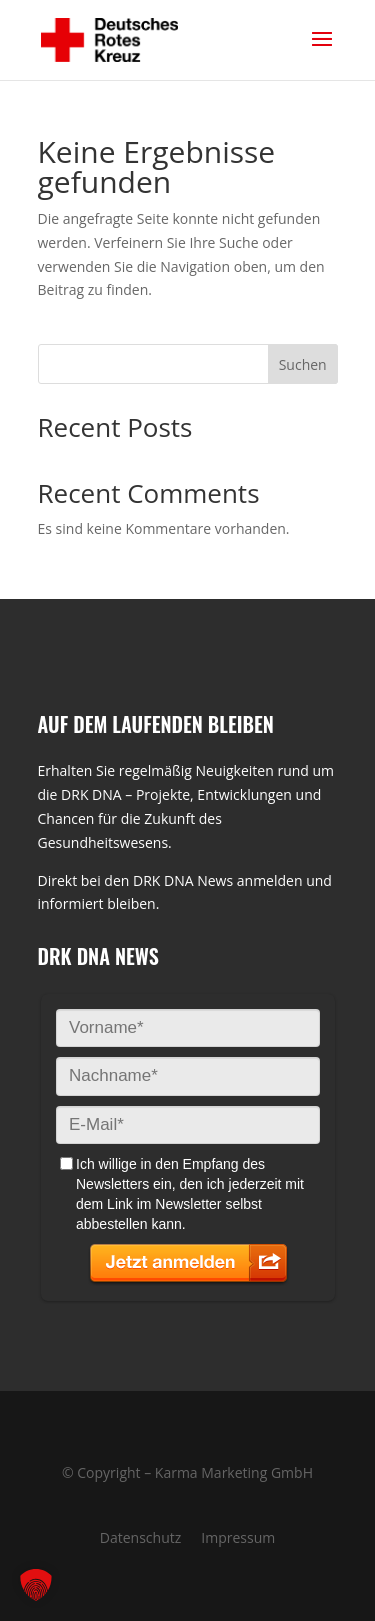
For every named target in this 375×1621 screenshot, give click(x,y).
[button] (36, 1585)
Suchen (303, 364)
